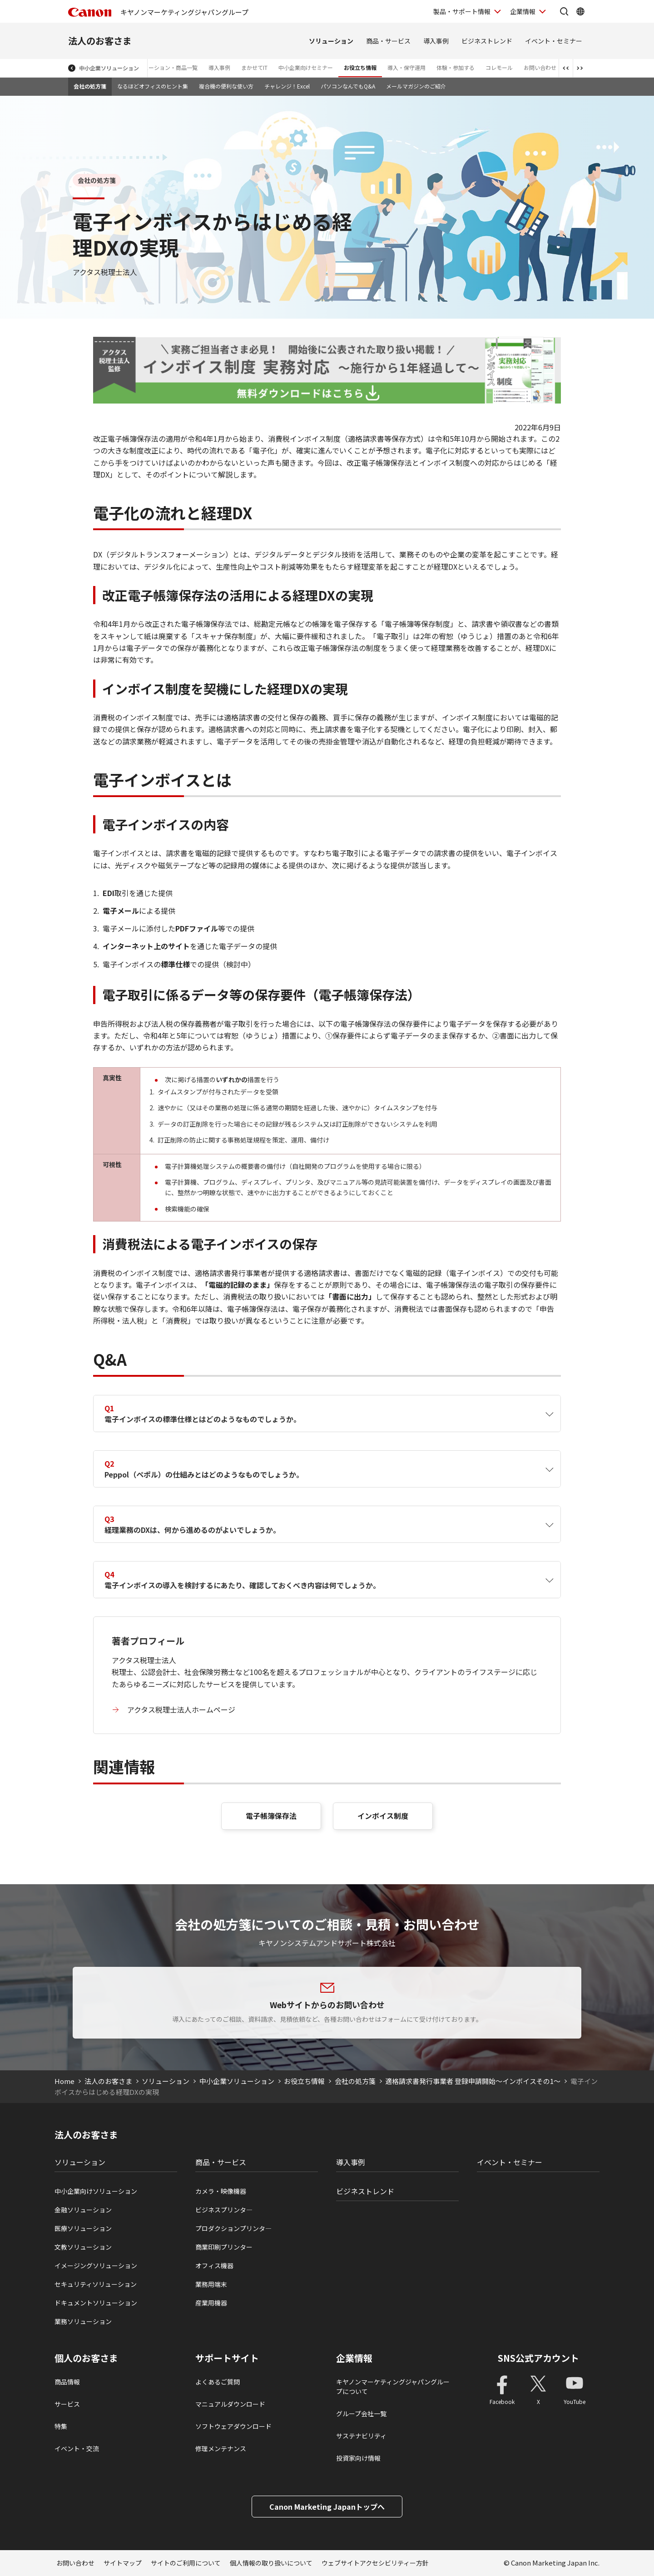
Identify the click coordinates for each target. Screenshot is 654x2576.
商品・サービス (388, 40)
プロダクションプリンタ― (233, 2228)
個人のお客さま (86, 2358)
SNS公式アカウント (538, 2357)
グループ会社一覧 (361, 2413)
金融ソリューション (83, 2209)
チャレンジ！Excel (287, 86)
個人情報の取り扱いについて (271, 2562)
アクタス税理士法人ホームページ (181, 1709)
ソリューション (331, 40)
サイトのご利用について (186, 2562)
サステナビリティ (361, 2435)
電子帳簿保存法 (271, 1815)
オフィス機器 (214, 2265)
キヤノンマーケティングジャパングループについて (393, 2386)
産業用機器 (211, 2302)
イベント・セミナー (553, 40)
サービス (67, 2404)
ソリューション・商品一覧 (165, 67)
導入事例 (436, 40)
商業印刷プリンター (224, 2246)
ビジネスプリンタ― (224, 2209)
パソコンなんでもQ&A (348, 86)
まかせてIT (254, 67)
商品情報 (67, 2381)
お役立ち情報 (360, 67)
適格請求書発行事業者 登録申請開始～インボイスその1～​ (472, 2081)
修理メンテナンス (220, 2448)
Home (64, 2081)
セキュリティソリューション (95, 2284)
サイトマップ (123, 2562)
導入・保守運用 (406, 67)
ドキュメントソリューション (95, 2302)
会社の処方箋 (90, 86)
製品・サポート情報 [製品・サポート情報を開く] (461, 11)
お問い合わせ (540, 67)
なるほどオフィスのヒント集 (152, 86)
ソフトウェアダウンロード (233, 2426)
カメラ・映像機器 (220, 2191)
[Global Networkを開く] (580, 11)
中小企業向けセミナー (305, 67)
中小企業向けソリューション (95, 2191)
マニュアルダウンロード (230, 2404)
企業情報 (354, 2358)
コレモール (499, 67)
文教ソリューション (83, 2246)
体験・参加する (455, 67)
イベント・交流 (76, 2448)
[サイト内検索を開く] (564, 11)
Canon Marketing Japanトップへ (327, 2506)
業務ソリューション (83, 2321)
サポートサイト (227, 2358)
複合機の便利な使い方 (226, 86)
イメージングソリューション (95, 2265)
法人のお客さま (100, 40)
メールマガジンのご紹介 (416, 86)
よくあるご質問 (217, 2381)
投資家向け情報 (358, 2458)
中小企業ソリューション (109, 68)
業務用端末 (211, 2284)
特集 (60, 2426)
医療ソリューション (83, 2228)
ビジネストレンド (486, 40)
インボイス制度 (382, 1815)
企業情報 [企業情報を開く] (522, 11)
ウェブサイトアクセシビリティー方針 (375, 2562)
